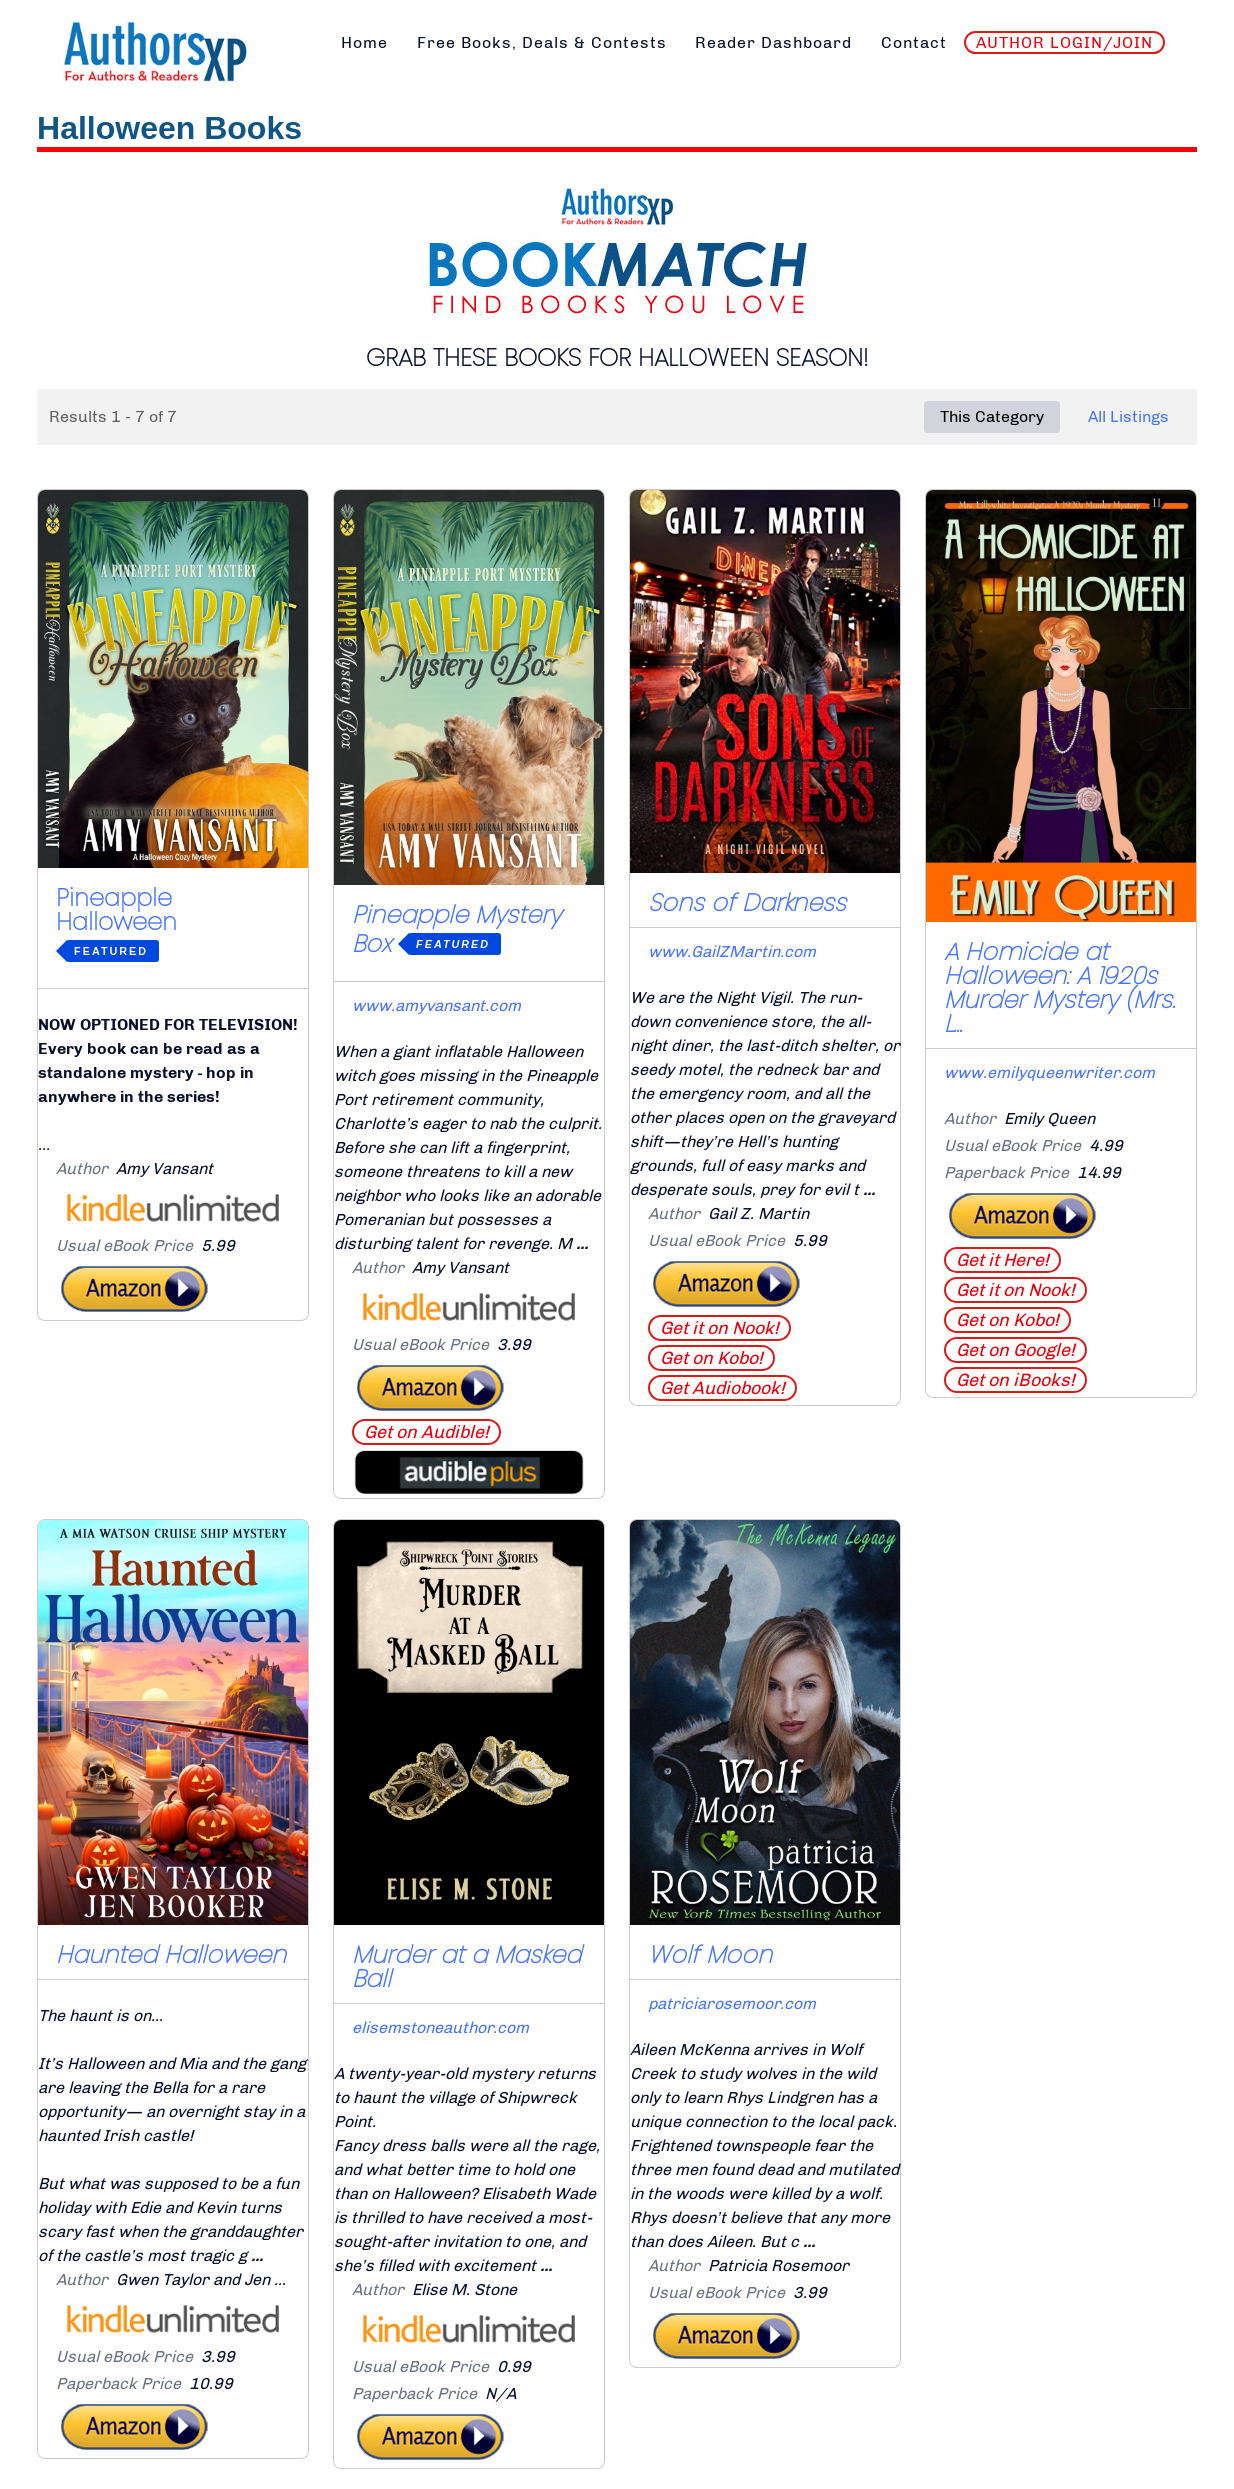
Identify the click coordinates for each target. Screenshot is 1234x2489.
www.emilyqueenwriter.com (1049, 1072)
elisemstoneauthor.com (440, 2027)
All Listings (1128, 416)
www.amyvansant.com (436, 1005)
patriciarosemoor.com (732, 2003)
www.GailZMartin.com (732, 951)
